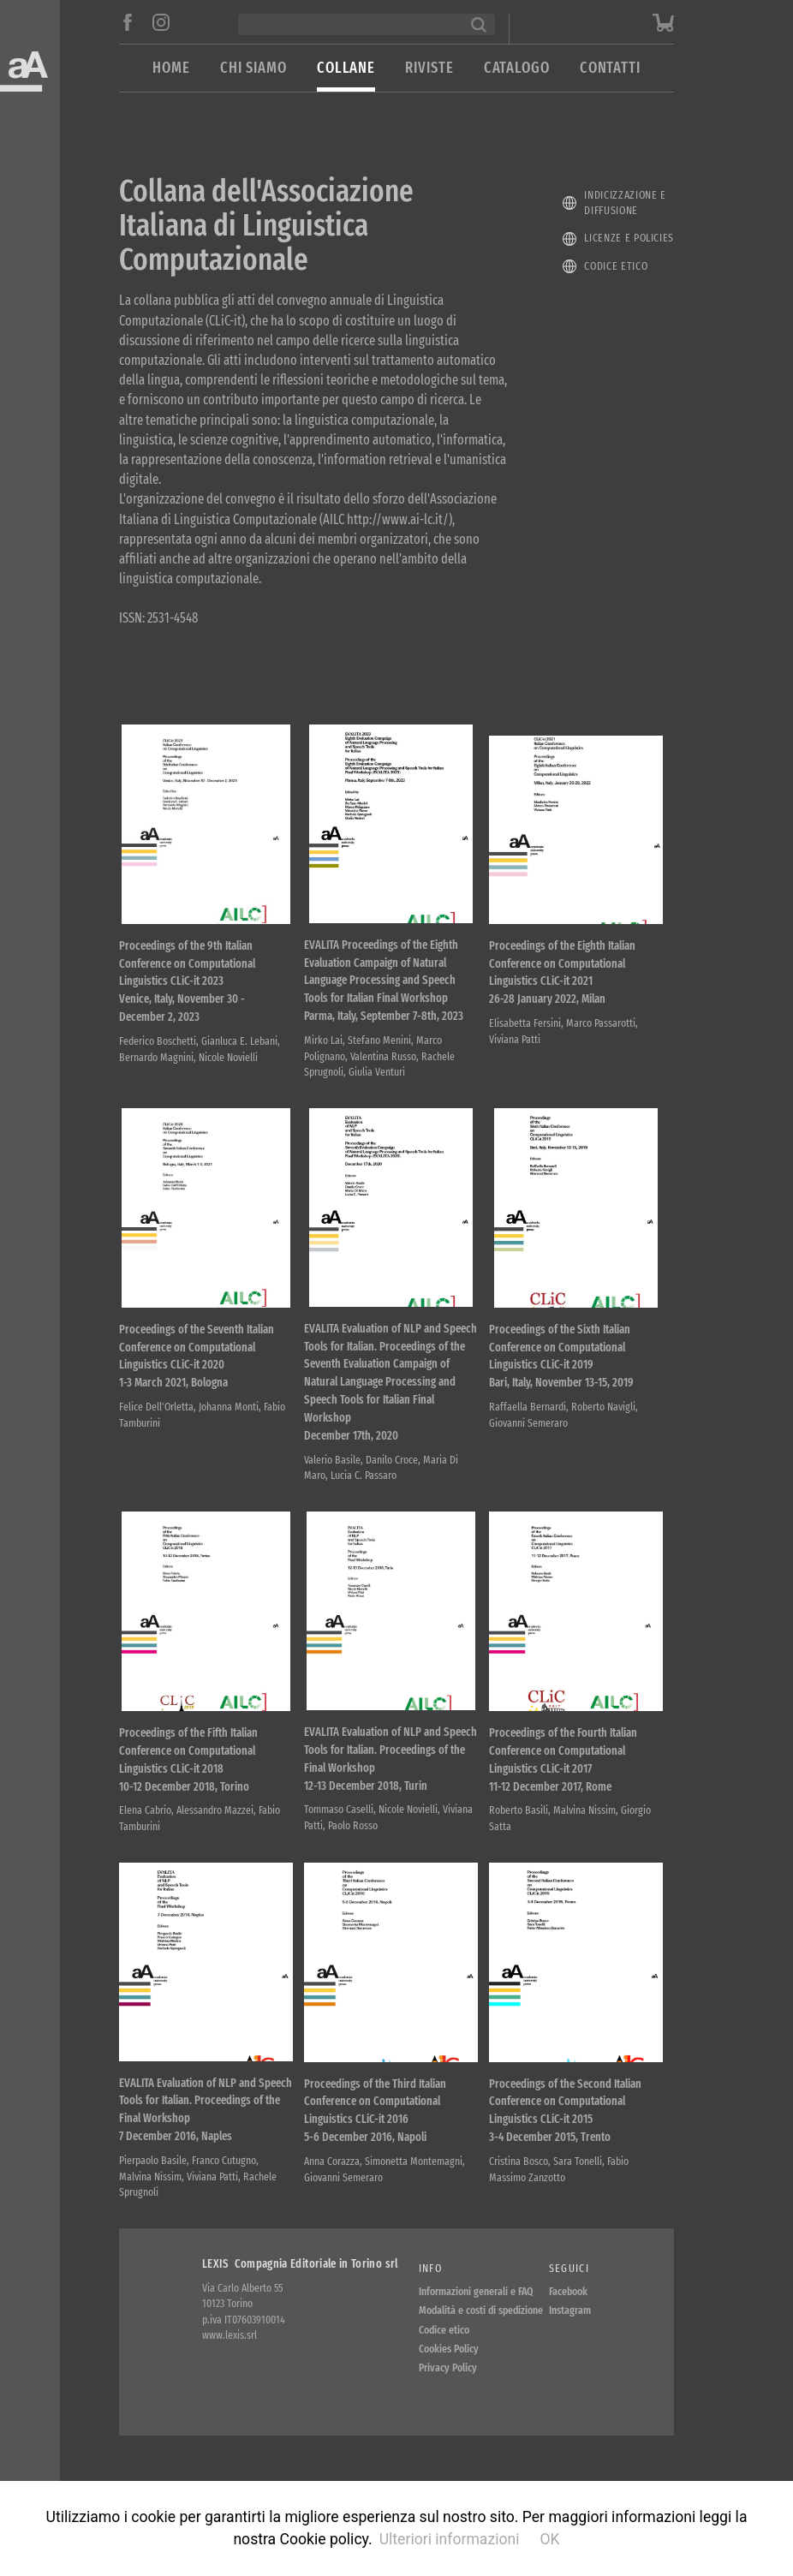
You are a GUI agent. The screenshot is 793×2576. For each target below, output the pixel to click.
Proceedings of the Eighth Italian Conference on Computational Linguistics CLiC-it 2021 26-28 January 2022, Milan (562, 981)
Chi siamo (253, 68)
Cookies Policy (449, 2388)
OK (549, 2539)
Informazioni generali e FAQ (476, 2330)
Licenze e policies (629, 237)
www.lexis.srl (229, 2374)
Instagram (570, 2349)
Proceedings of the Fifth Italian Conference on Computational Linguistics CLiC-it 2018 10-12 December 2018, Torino (188, 1789)
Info (430, 2307)
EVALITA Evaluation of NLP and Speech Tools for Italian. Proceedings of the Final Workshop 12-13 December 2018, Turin (390, 1789)
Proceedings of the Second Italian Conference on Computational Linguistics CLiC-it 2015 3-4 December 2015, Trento (565, 2148)
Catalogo (517, 68)
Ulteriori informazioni (449, 2539)
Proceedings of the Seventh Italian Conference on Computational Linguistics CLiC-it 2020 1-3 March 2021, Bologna (196, 1375)
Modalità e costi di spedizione (481, 2349)
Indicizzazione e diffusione (624, 203)
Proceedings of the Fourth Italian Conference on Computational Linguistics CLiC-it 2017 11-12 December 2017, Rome (563, 1789)
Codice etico (615, 265)
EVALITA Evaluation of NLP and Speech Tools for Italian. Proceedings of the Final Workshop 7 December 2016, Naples (205, 2148)
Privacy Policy (448, 2406)
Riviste (429, 68)
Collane (346, 68)
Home (171, 68)
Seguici (569, 2307)
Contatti (610, 68)
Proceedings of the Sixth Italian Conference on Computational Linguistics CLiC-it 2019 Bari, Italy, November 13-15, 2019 (561, 1375)
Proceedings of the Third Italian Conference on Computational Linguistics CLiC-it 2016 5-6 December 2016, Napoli (375, 2148)
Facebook (568, 2330)
